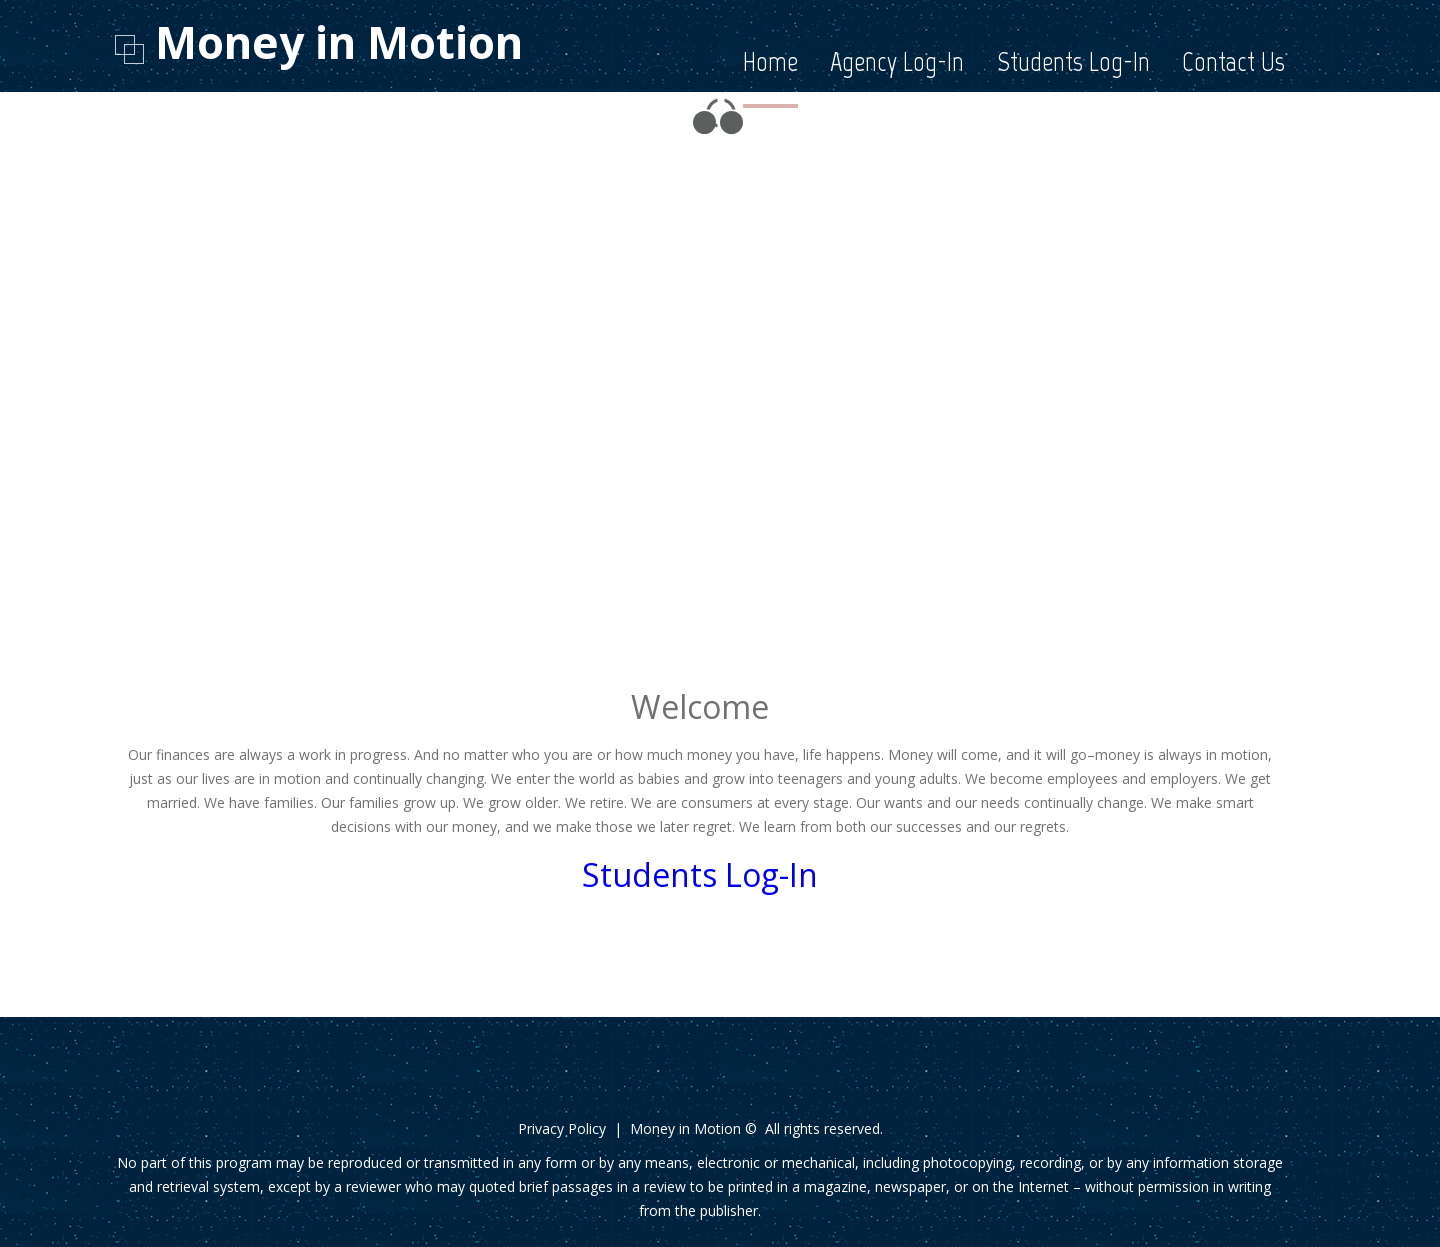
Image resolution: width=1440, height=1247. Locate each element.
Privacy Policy (562, 1128)
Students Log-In (1073, 61)
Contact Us (1233, 61)
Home (770, 61)
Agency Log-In (897, 61)
